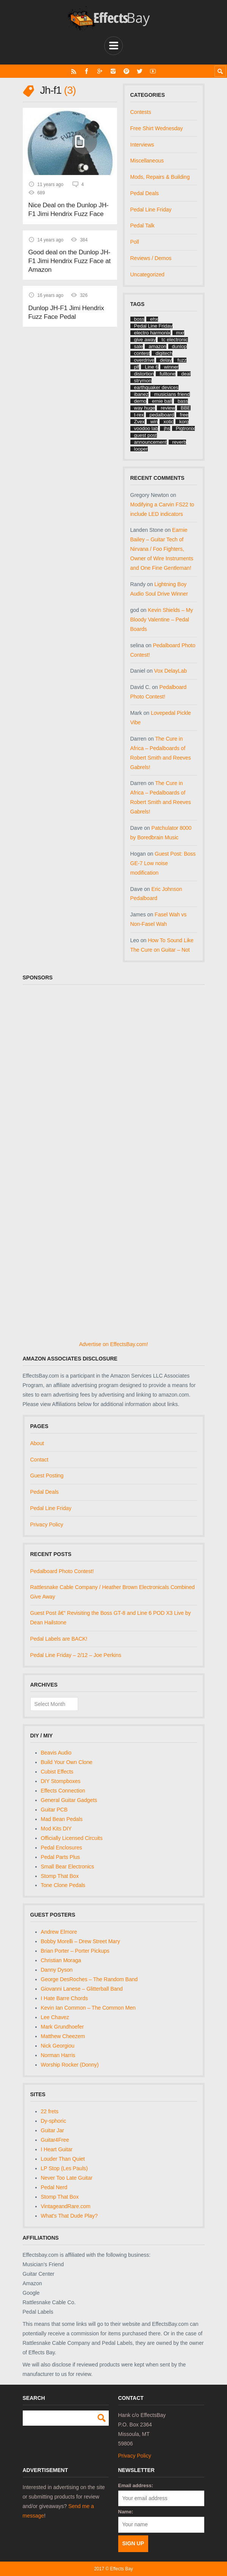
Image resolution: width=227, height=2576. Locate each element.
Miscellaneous (147, 161)
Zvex (139, 421)
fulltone (167, 373)
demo (140, 401)
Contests (140, 112)
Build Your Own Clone (66, 1762)
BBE (186, 407)
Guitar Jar (52, 2130)
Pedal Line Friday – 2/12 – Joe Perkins (75, 1655)
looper (141, 448)
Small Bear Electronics (67, 1866)
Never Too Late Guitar (67, 2178)
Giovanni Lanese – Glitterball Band (82, 1989)
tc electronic (174, 339)
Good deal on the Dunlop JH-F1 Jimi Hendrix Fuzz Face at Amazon (69, 260)
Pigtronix (185, 428)
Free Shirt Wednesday (156, 128)
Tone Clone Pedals (63, 1885)
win (154, 421)
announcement (150, 442)
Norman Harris (58, 2055)
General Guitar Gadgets (69, 1800)
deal (186, 373)
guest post (145, 435)
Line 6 (151, 366)
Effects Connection (63, 1791)
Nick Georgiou (58, 2046)
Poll (134, 242)
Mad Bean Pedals (62, 1819)
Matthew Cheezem (63, 2036)
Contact (39, 1460)
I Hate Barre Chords (64, 1998)
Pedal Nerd (54, 2187)
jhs (167, 428)
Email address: (135, 2485)
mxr (180, 332)
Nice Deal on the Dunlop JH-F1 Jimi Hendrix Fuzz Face (67, 209)
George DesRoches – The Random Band (89, 1979)
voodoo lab (146, 428)
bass (183, 401)
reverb (179, 442)
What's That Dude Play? (69, 2216)
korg (184, 421)
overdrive (144, 360)
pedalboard (162, 414)
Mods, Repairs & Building (160, 177)
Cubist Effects (57, 1772)
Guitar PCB (54, 1810)
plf (136, 366)
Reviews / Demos (151, 258)
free (184, 414)
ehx (154, 319)
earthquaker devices (156, 387)
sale (138, 346)
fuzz (181, 360)
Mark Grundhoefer (62, 2027)
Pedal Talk (142, 225)
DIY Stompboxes (61, 1781)
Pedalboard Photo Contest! (62, 1571)
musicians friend (172, 394)
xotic (168, 421)
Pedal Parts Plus (60, 1857)
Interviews (142, 145)
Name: (125, 2512)
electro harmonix (152, 332)
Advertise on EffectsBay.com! (113, 1344)
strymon (143, 380)
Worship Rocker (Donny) (70, 2065)
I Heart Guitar (57, 2149)
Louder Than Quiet (63, 2159)
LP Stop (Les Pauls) (64, 2168)
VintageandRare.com (66, 2206)
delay (166, 360)
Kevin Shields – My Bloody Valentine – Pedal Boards (161, 619)
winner (171, 366)
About (37, 1443)
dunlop (179, 346)
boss (139, 319)
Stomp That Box (60, 1876)
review (168, 407)
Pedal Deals (144, 193)
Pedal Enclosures (61, 1848)
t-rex (139, 414)
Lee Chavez (55, 2017)
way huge (144, 407)
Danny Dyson (57, 1970)
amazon (157, 346)
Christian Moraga (61, 1960)
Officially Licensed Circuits (72, 1838)
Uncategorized (147, 274)
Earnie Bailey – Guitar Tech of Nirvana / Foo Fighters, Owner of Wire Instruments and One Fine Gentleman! (162, 549)
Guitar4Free (55, 2140)
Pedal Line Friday (151, 210)
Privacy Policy (46, 1524)
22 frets (50, 2111)
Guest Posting (47, 1475)
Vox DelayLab (170, 671)
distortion (144, 373)
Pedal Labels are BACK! (59, 1639)
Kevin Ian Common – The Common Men (88, 2008)
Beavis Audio (56, 1753)
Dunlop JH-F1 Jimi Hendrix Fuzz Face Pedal (65, 311)
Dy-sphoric (53, 2121)
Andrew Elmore (59, 1932)
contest (142, 353)
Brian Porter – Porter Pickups (75, 1951)
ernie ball (162, 401)
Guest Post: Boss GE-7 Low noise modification (163, 863)
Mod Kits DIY (56, 1829)
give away (145, 339)
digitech (163, 353)
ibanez (141, 394)
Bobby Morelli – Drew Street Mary (80, 1941)
